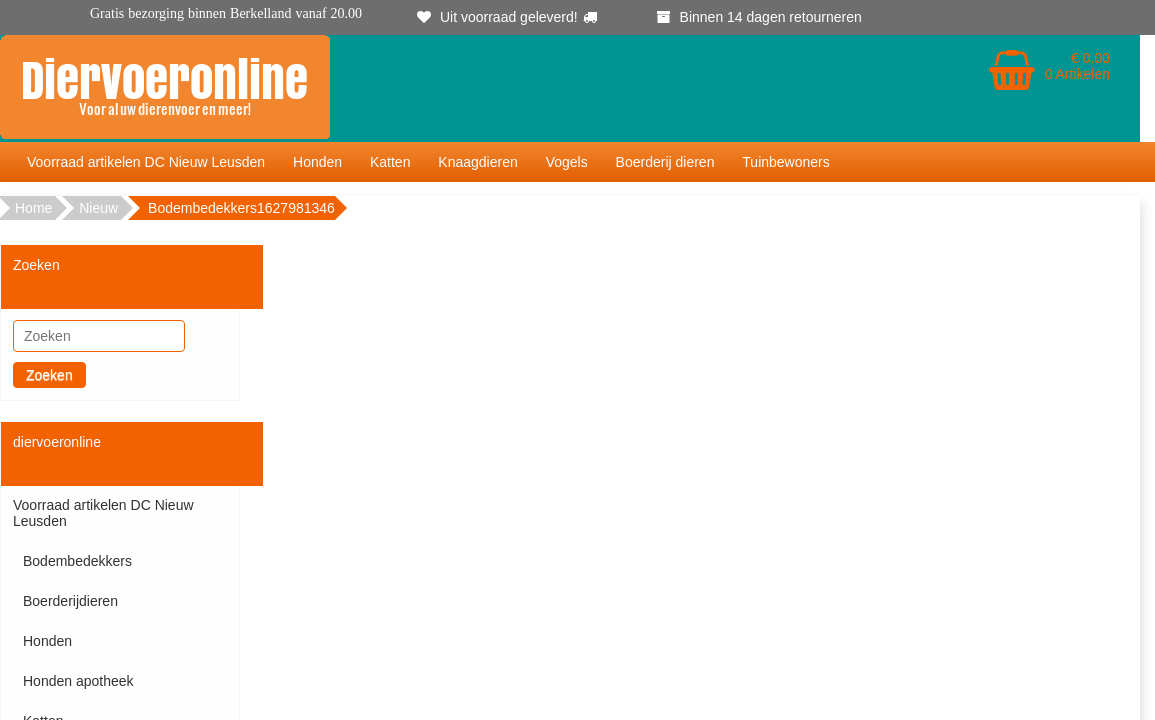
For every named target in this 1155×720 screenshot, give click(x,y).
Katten (390, 162)
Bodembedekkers (77, 561)
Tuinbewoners (785, 162)
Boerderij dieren (665, 162)
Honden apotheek (78, 681)
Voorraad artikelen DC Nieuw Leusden (146, 162)
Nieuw (98, 208)
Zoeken (49, 375)
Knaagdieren (477, 162)
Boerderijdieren (70, 601)
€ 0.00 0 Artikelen (1077, 66)
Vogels (567, 162)
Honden (317, 162)
